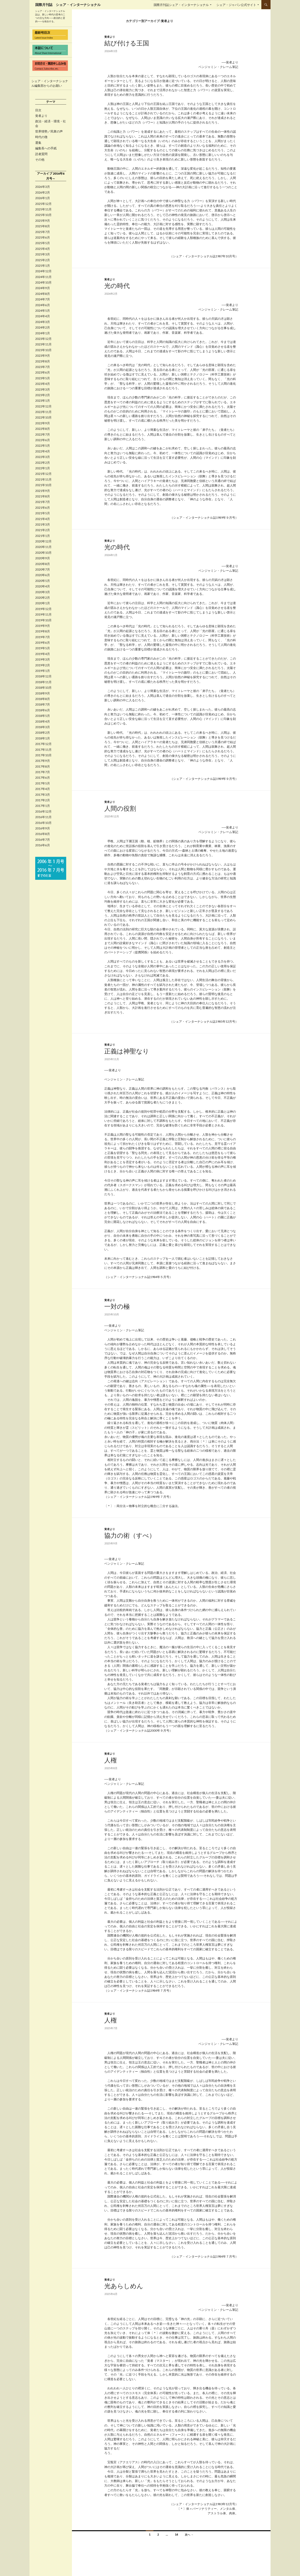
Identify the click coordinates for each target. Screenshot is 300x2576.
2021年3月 (42, 524)
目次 (38, 110)
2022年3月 (42, 457)
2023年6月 (42, 372)
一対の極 (117, 1306)
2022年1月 (42, 468)
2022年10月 (43, 417)
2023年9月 (42, 355)
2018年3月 (42, 727)
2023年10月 (43, 350)
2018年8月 (42, 699)
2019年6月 (42, 642)
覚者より (109, 36)
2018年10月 (43, 687)
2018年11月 (43, 682)
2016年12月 (43, 811)
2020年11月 (43, 547)
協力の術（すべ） (129, 1535)
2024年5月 (42, 310)
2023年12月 (43, 338)
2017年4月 (42, 789)
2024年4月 (42, 316)
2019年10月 (43, 620)
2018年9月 (42, 693)
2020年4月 (42, 586)
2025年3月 (42, 254)
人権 (110, 1760)
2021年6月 (42, 507)
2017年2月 (42, 800)
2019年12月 (43, 609)
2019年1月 (42, 670)
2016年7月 (42, 839)
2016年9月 (42, 828)
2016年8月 (42, 834)
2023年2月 (42, 395)
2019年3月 (42, 659)
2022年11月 (43, 412)
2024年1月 (42, 333)
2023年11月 (43, 344)
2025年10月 (43, 215)
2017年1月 (42, 805)
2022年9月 (42, 423)
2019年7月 (42, 637)
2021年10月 (43, 485)
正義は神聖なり (126, 1051)
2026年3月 (42, 186)
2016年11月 (43, 817)
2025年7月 (42, 232)
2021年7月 (42, 502)
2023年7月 (42, 367)
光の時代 (117, 285)
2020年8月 (42, 564)
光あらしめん (123, 2286)
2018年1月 (42, 738)
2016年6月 (42, 845)
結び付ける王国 (126, 43)
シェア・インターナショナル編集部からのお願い (49, 83)
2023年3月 (42, 389)
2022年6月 (42, 440)
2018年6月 (42, 710)
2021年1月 (42, 535)
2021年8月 (42, 496)
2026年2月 (42, 192)
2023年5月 (42, 378)
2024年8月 (42, 293)
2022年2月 (42, 462)
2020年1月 (42, 603)
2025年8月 (42, 226)
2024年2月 (42, 327)
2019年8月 (42, 631)
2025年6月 (42, 237)
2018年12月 (43, 676)
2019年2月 (42, 665)
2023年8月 (42, 361)
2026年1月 (42, 198)
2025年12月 (43, 203)
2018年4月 (42, 721)
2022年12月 (43, 406)
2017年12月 (43, 744)
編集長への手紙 (46, 148)
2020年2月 (42, 597)
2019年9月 (42, 625)
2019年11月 (43, 614)
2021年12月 (43, 473)
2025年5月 (42, 243)
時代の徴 (41, 137)
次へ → (189, 2534)
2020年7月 (42, 569)
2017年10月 (43, 755)
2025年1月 (42, 265)
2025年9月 (42, 220)
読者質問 (41, 154)
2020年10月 (43, 552)
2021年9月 (42, 490)
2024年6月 (42, 305)
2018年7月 (42, 704)
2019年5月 (42, 648)
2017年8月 (42, 766)
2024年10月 (43, 282)
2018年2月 (42, 732)
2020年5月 (42, 580)
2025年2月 (42, 260)
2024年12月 (43, 271)
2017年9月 (42, 760)
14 (176, 2534)
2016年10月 (43, 822)
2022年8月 (42, 428)
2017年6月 (42, 777)
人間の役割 (120, 808)
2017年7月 (42, 772)
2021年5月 (42, 513)
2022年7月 (42, 434)
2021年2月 (42, 530)
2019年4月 (42, 654)
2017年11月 (43, 749)
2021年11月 (43, 479)
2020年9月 (42, 558)
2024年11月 (43, 277)
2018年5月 (42, 715)
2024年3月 (42, 322)
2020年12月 (43, 541)
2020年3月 (42, 592)
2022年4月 (42, 451)
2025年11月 (43, 209)
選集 (38, 142)
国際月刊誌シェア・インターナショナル (181, 5)
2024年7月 (42, 299)
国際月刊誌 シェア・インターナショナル (68, 4)
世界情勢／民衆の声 (49, 131)
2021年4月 (42, 519)
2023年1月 (42, 400)
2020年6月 (42, 575)
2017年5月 (42, 783)
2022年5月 (42, 445)
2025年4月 (42, 248)
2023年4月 (42, 383)
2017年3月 (42, 794)
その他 (39, 159)
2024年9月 (42, 288)
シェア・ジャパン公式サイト (236, 5)
